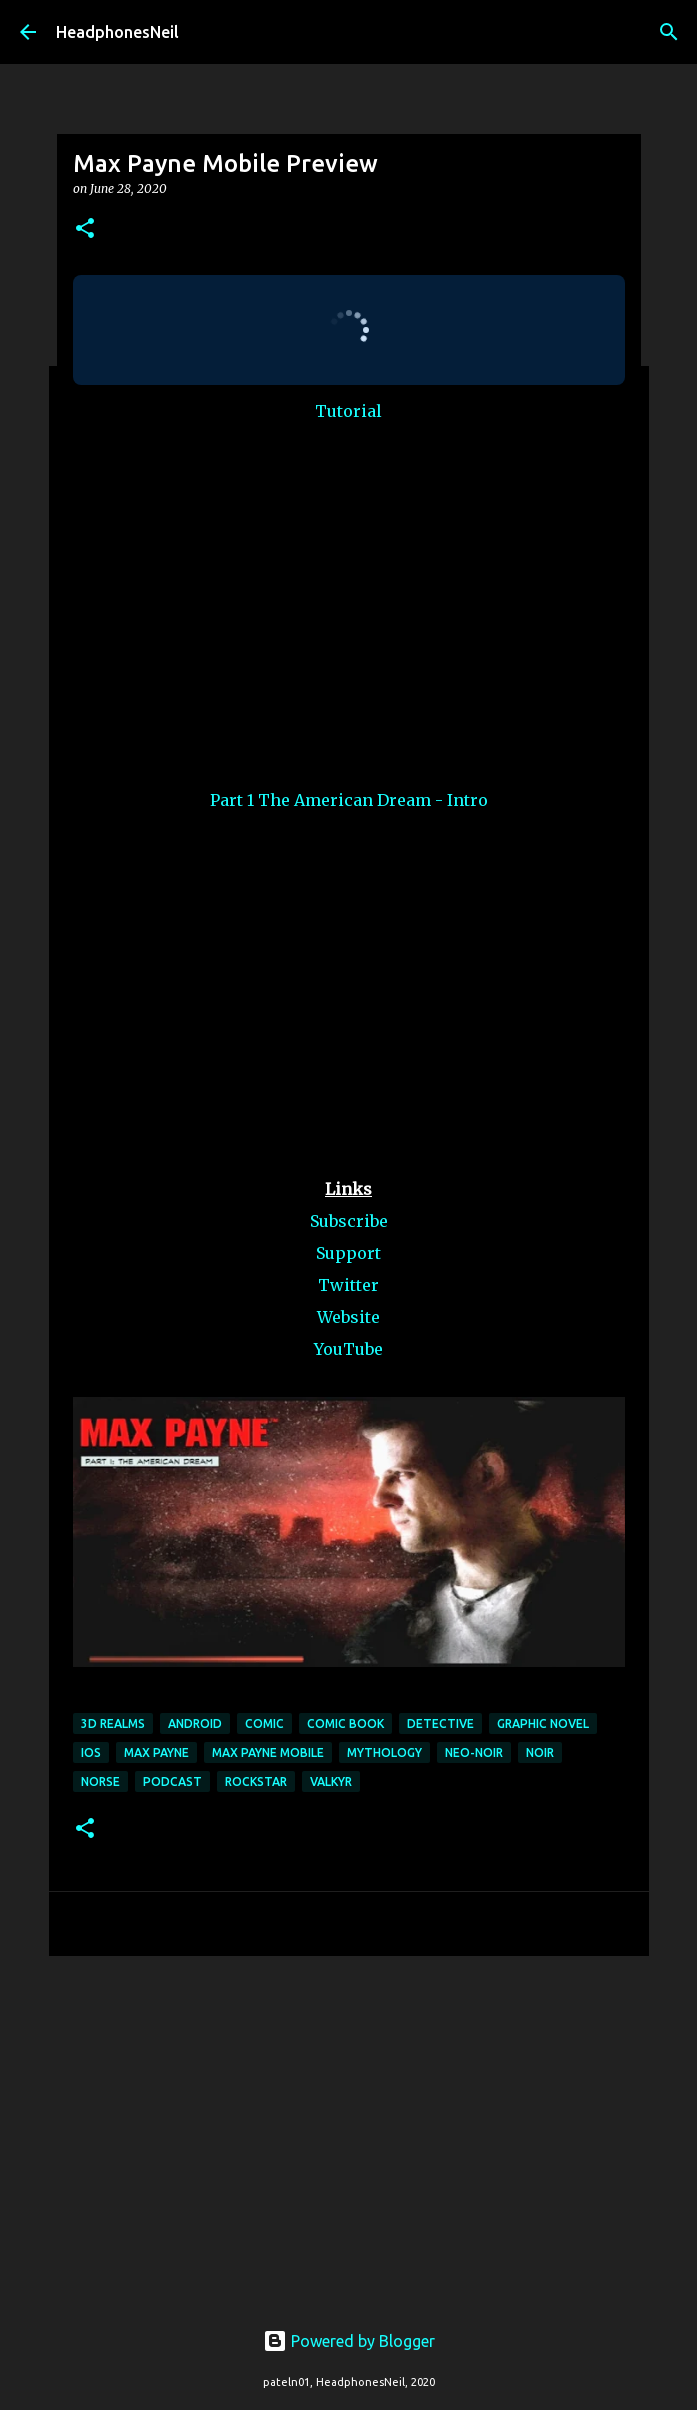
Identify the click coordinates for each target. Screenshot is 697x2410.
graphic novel (543, 1723)
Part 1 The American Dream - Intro (349, 800)
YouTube (348, 1349)
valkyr (331, 1781)
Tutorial (348, 411)
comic (264, 1723)
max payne (156, 1752)
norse (100, 1781)
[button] (85, 229)
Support (348, 1253)
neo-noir (474, 1752)
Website (348, 1317)
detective (440, 1723)
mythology (384, 1752)
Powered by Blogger (349, 2341)
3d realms (113, 1723)
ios (91, 1752)
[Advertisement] (349, 2126)
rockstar (256, 1781)
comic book (345, 1723)
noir (540, 1752)
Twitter (348, 1285)
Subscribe (349, 1221)
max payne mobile (268, 1752)
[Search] (669, 32)
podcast (172, 1781)
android (195, 1723)
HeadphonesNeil (117, 32)
